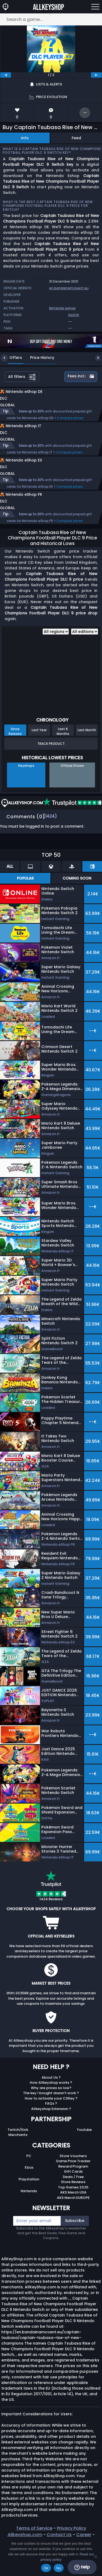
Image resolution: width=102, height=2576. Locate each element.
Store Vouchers (73, 2178)
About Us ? (51, 2099)
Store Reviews (73, 2204)
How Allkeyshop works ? (51, 2105)
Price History (38, 357)
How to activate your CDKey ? (51, 2120)
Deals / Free (73, 2199)
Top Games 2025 (73, 2209)
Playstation (29, 2201)
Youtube (84, 2152)
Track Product (51, 766)
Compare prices (70, 423)
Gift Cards (73, 2193)
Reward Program (73, 2188)
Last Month (87, 752)
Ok (46, 2568)
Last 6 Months (63, 753)
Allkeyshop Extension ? (51, 2131)
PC (28, 2178)
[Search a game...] (51, 19)
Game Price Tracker (73, 2183)
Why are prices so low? (51, 2110)
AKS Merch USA (73, 2214)
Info (25, 138)
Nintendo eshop (62, 308)
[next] (96, 75)
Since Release (15, 753)
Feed (76, 138)
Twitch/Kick (18, 2152)
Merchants (17, 2157)
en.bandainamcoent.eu (69, 288)
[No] (95, 2556)
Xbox (28, 2189)
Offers (11, 357)
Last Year (39, 752)
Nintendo (29, 2213)
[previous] (5, 75)
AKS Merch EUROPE (73, 2220)
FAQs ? (51, 2125)
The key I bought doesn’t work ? (51, 2115)
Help (82, 2567)
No (58, 2568)
